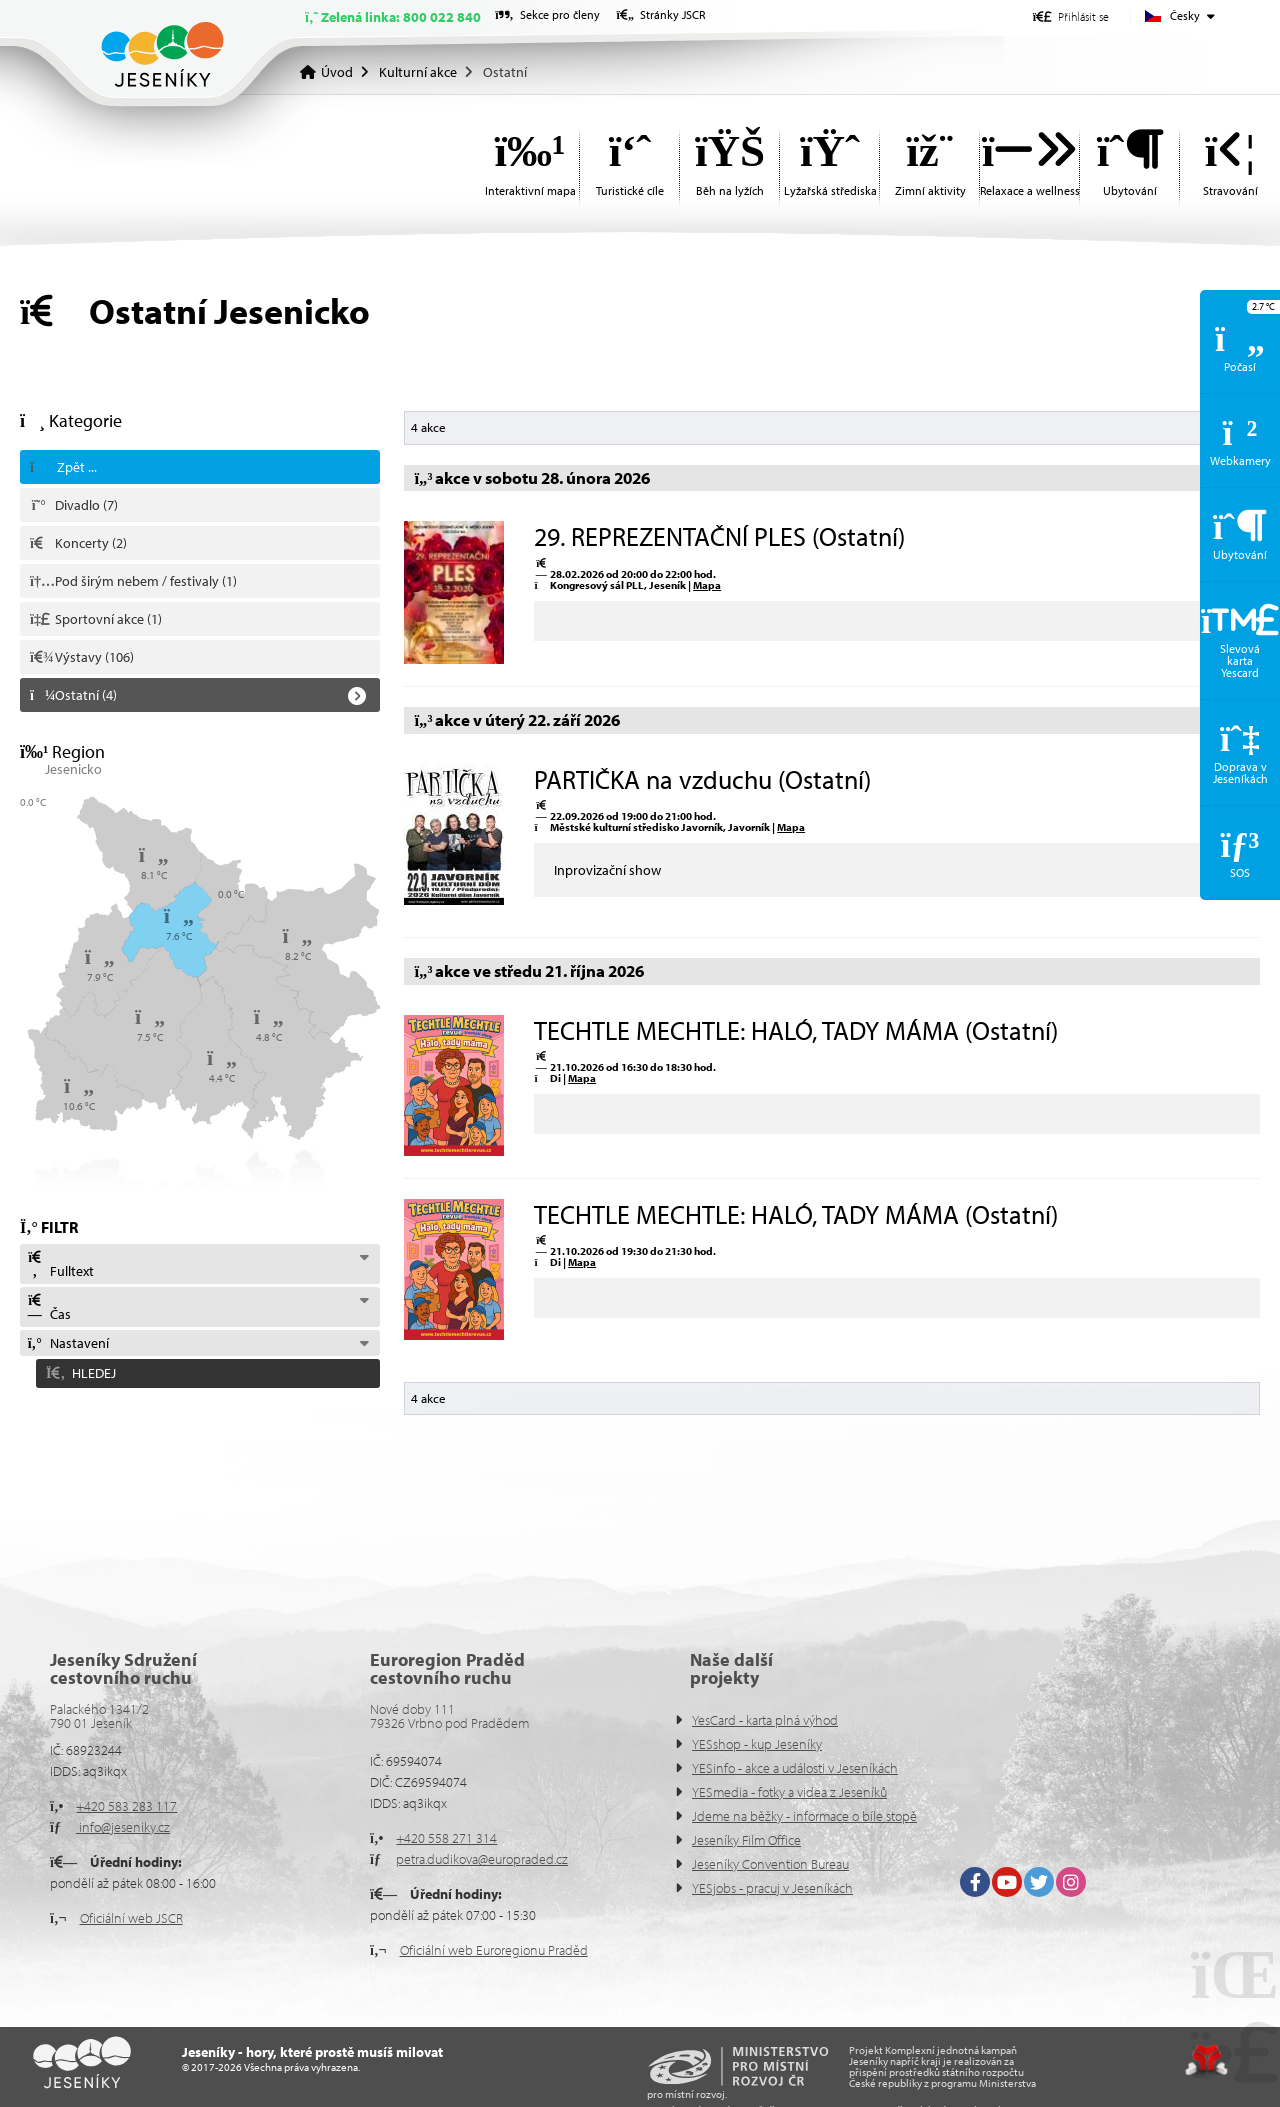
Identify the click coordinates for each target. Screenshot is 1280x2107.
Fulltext (60, 1265)
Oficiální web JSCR (131, 1918)
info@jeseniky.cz (123, 1827)
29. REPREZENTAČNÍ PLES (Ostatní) (719, 536)
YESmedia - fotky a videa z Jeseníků (789, 1792)
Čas (48, 1308)
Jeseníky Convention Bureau (770, 1864)
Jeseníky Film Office (746, 1840)
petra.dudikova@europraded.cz (482, 1859)
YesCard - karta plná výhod (765, 1720)
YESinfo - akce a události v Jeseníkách (795, 1768)
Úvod (162, 54)
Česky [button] (1185, 15)
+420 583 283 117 (126, 1806)
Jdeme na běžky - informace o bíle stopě (804, 1816)
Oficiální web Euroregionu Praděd (494, 1950)
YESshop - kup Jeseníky (757, 1744)
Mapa (707, 585)
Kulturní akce (418, 72)
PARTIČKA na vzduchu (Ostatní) (702, 779)
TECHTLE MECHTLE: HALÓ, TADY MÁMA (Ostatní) (796, 1030)
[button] (1071, 16)
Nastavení (67, 1343)
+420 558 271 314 (446, 1838)
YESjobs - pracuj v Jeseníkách (772, 1888)
